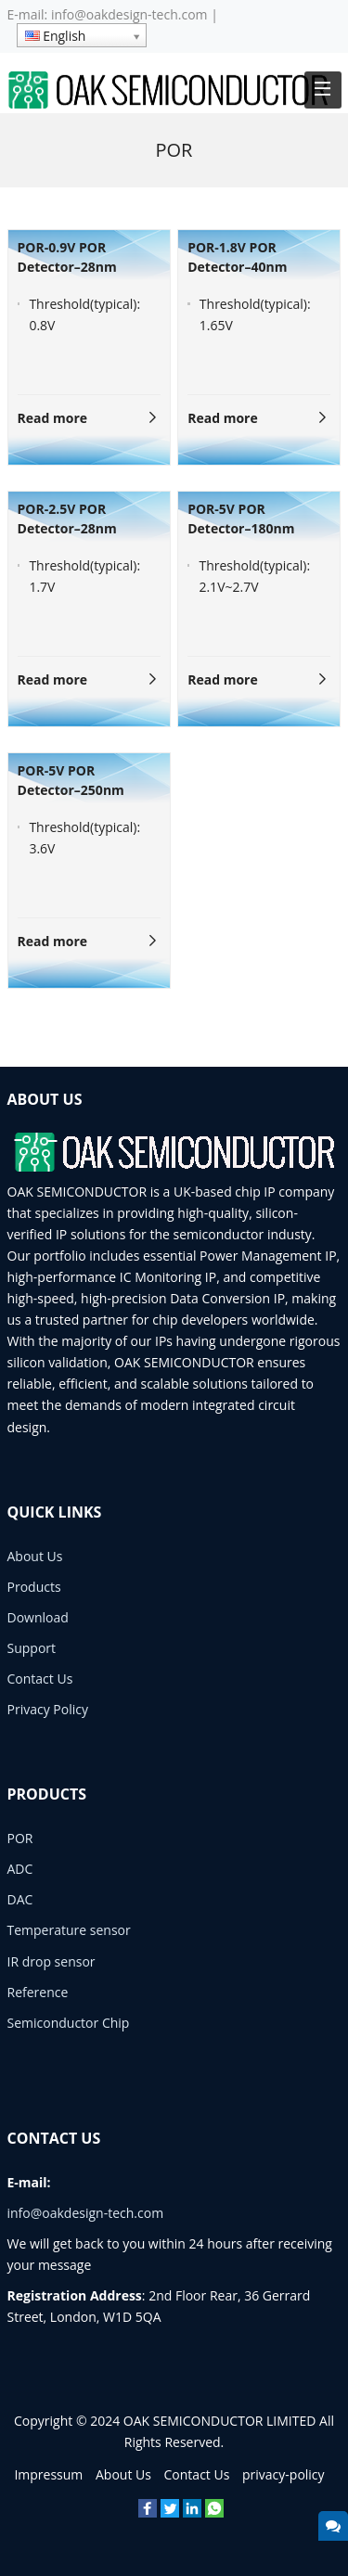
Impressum (48, 2474)
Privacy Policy (47, 1709)
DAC (20, 1899)
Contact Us (40, 1678)
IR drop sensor (51, 1961)
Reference (38, 1992)
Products (34, 1587)
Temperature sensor (69, 1930)
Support (32, 1648)
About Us (35, 1556)
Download (38, 1617)
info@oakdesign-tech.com (129, 14)
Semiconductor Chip (68, 2022)
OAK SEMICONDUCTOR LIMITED (219, 2420)
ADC (20, 1869)
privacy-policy (283, 2474)
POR (20, 1838)
